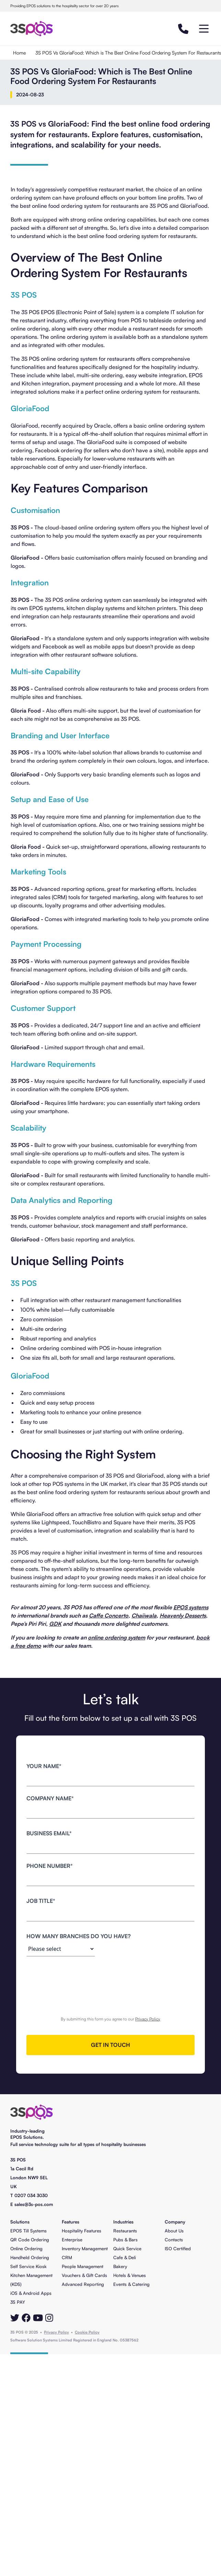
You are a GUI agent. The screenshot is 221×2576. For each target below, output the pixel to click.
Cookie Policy (87, 2332)
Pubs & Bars (125, 2239)
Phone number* (49, 1865)
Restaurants (125, 2230)
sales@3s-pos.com (33, 2204)
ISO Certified (178, 2248)
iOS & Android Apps (30, 2293)
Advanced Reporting (83, 2284)
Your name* (43, 1766)
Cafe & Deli (124, 2257)
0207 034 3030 (31, 2195)
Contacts (174, 2239)
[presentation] (110, 1978)
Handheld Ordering (29, 2257)
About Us (174, 2230)
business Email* (49, 1833)
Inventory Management (85, 2248)
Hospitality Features (81, 2230)
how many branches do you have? (78, 1936)
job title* (40, 1900)
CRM (67, 2257)
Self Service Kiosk (28, 2266)
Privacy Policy (147, 2019)
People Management (82, 2266)
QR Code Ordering (29, 2239)
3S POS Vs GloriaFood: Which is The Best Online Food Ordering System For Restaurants (128, 53)
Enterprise (72, 2239)
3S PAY (17, 2302)
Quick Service (127, 2248)
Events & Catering (131, 2284)
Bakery (120, 2266)
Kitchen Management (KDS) (31, 2280)
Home (19, 53)
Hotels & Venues (129, 2275)
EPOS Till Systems (28, 2230)
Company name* (50, 1798)
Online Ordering (26, 2248)
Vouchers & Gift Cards (84, 2275)
